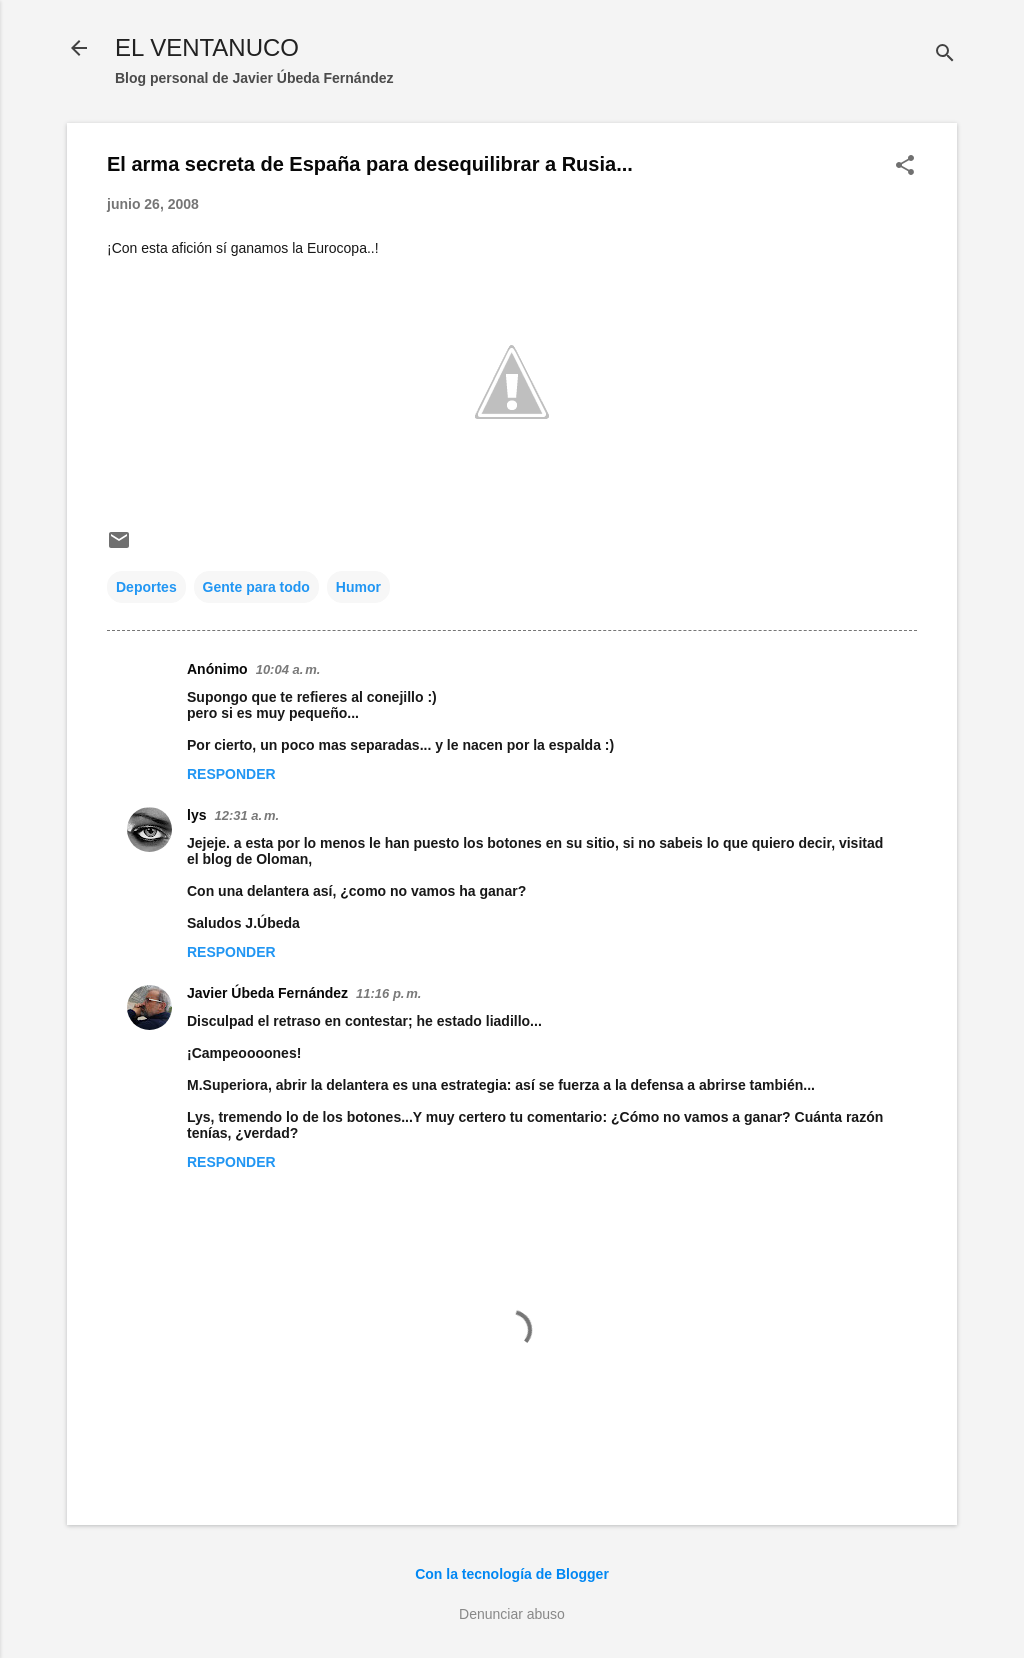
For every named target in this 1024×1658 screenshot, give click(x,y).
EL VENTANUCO (207, 47)
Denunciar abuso (512, 1614)
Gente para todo (256, 587)
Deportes (146, 587)
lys (196, 815)
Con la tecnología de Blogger (512, 1574)
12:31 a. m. (246, 815)
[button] (905, 166)
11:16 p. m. (388, 993)
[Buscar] (945, 54)
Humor (358, 587)
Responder (231, 774)
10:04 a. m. (288, 669)
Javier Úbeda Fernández (267, 993)
